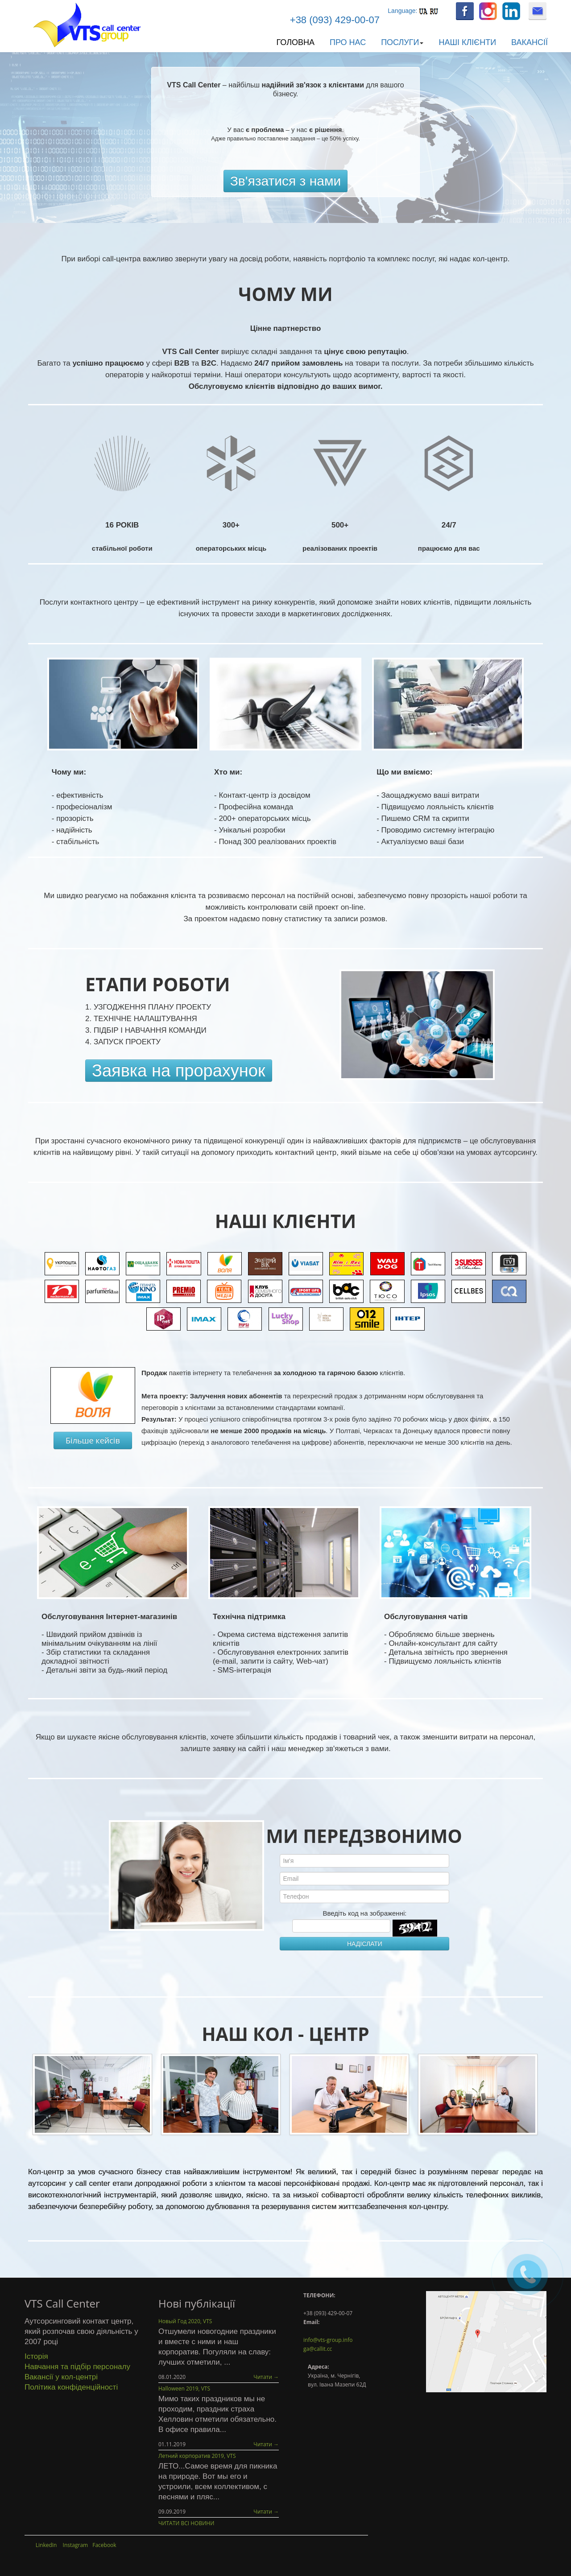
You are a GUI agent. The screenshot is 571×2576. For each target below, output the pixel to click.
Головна (295, 42)
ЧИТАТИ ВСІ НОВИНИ (186, 2523)
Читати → (266, 2377)
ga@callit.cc (317, 2349)
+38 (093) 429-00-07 (335, 19)
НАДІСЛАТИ (364, 1943)
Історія (36, 2356)
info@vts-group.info (327, 2340)
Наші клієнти (467, 42)
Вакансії (529, 42)
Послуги (402, 42)
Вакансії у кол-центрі (61, 2377)
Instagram (75, 2545)
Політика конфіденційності (71, 2387)
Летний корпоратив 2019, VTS (197, 2456)
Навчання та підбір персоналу (77, 2366)
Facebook (104, 2545)
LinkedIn (46, 2545)
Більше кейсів (93, 1440)
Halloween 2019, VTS (184, 2388)
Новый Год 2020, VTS (185, 2321)
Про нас (348, 42)
